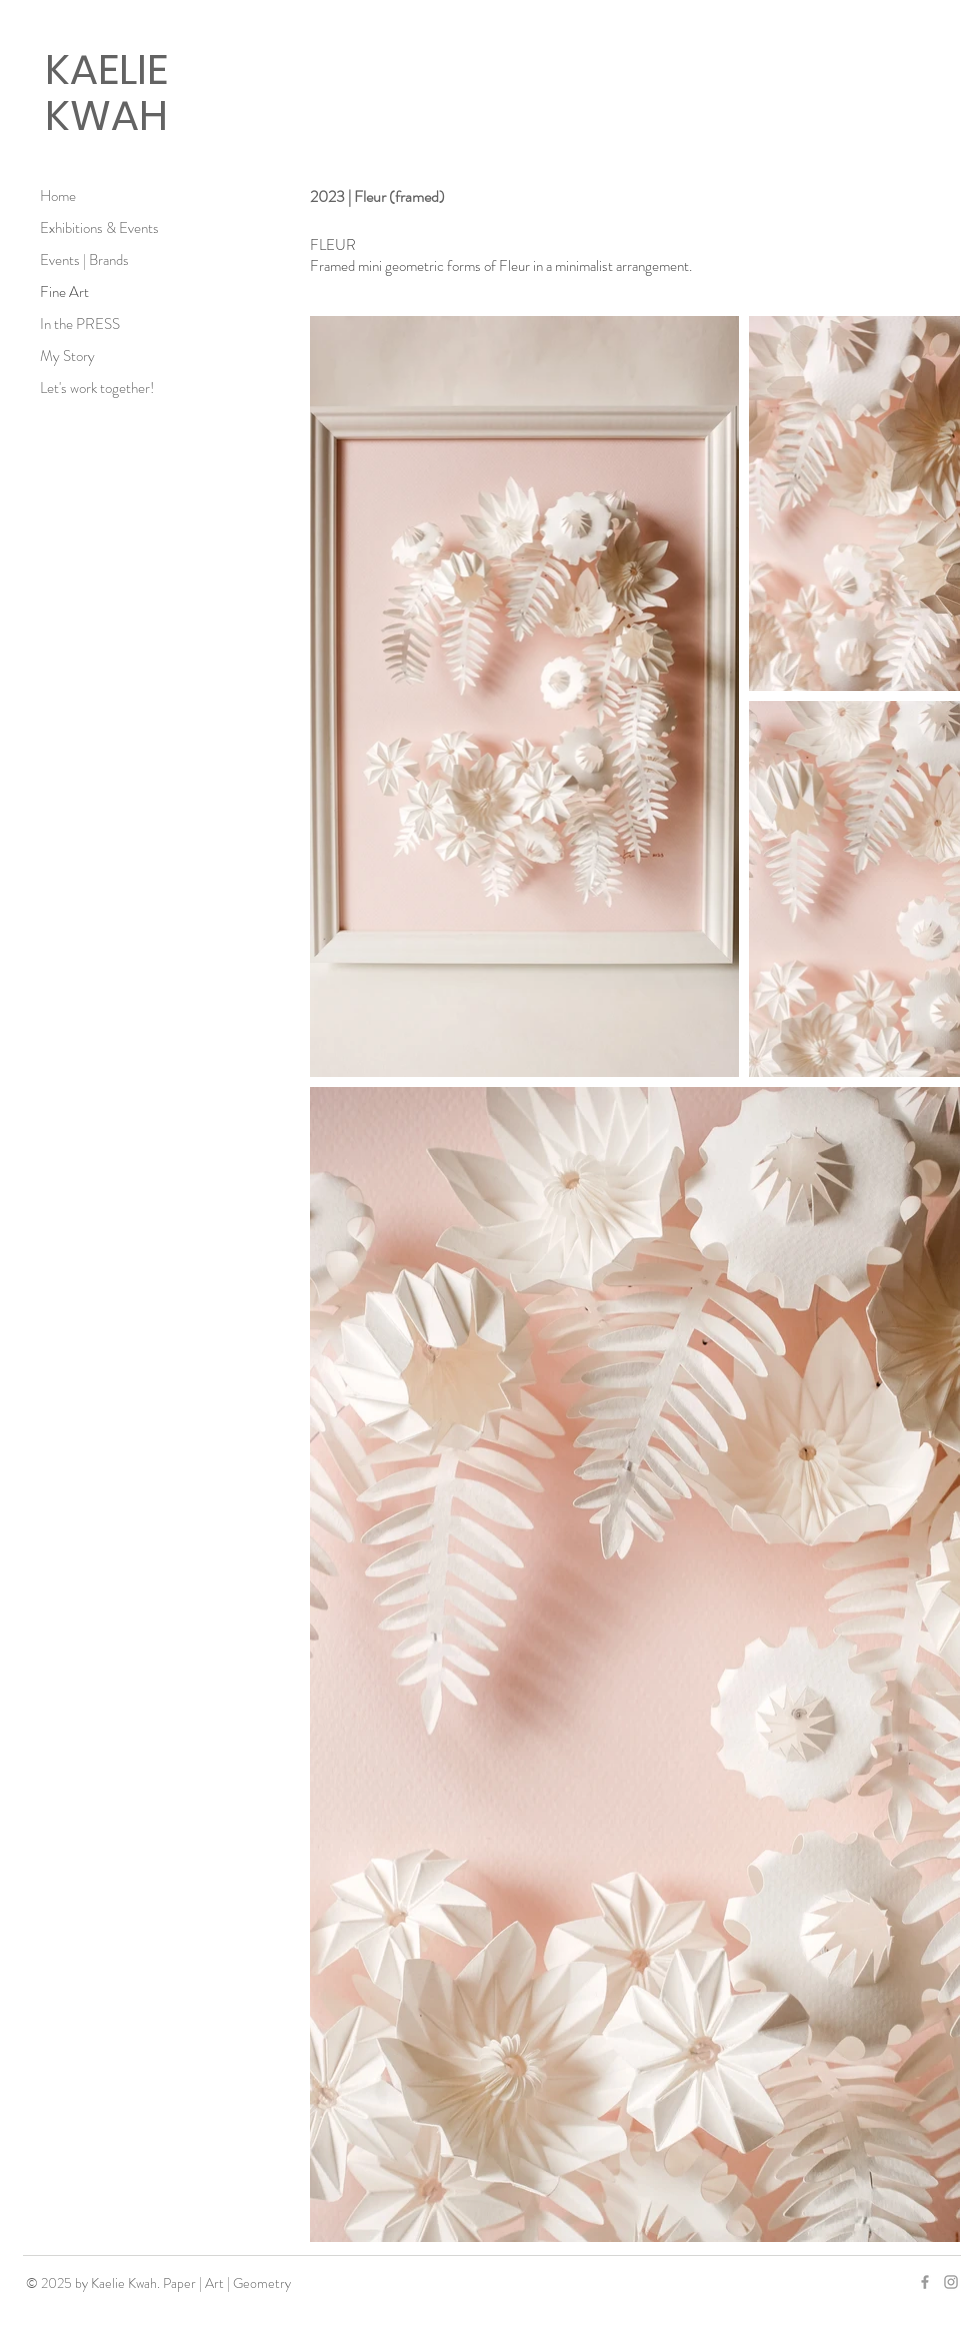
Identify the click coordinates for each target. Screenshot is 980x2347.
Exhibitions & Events (99, 228)
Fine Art (64, 292)
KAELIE (106, 69)
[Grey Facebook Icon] (925, 2282)
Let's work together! (97, 388)
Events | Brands (84, 260)
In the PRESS (80, 324)
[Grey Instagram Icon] (951, 2282)
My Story (67, 356)
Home (58, 196)
